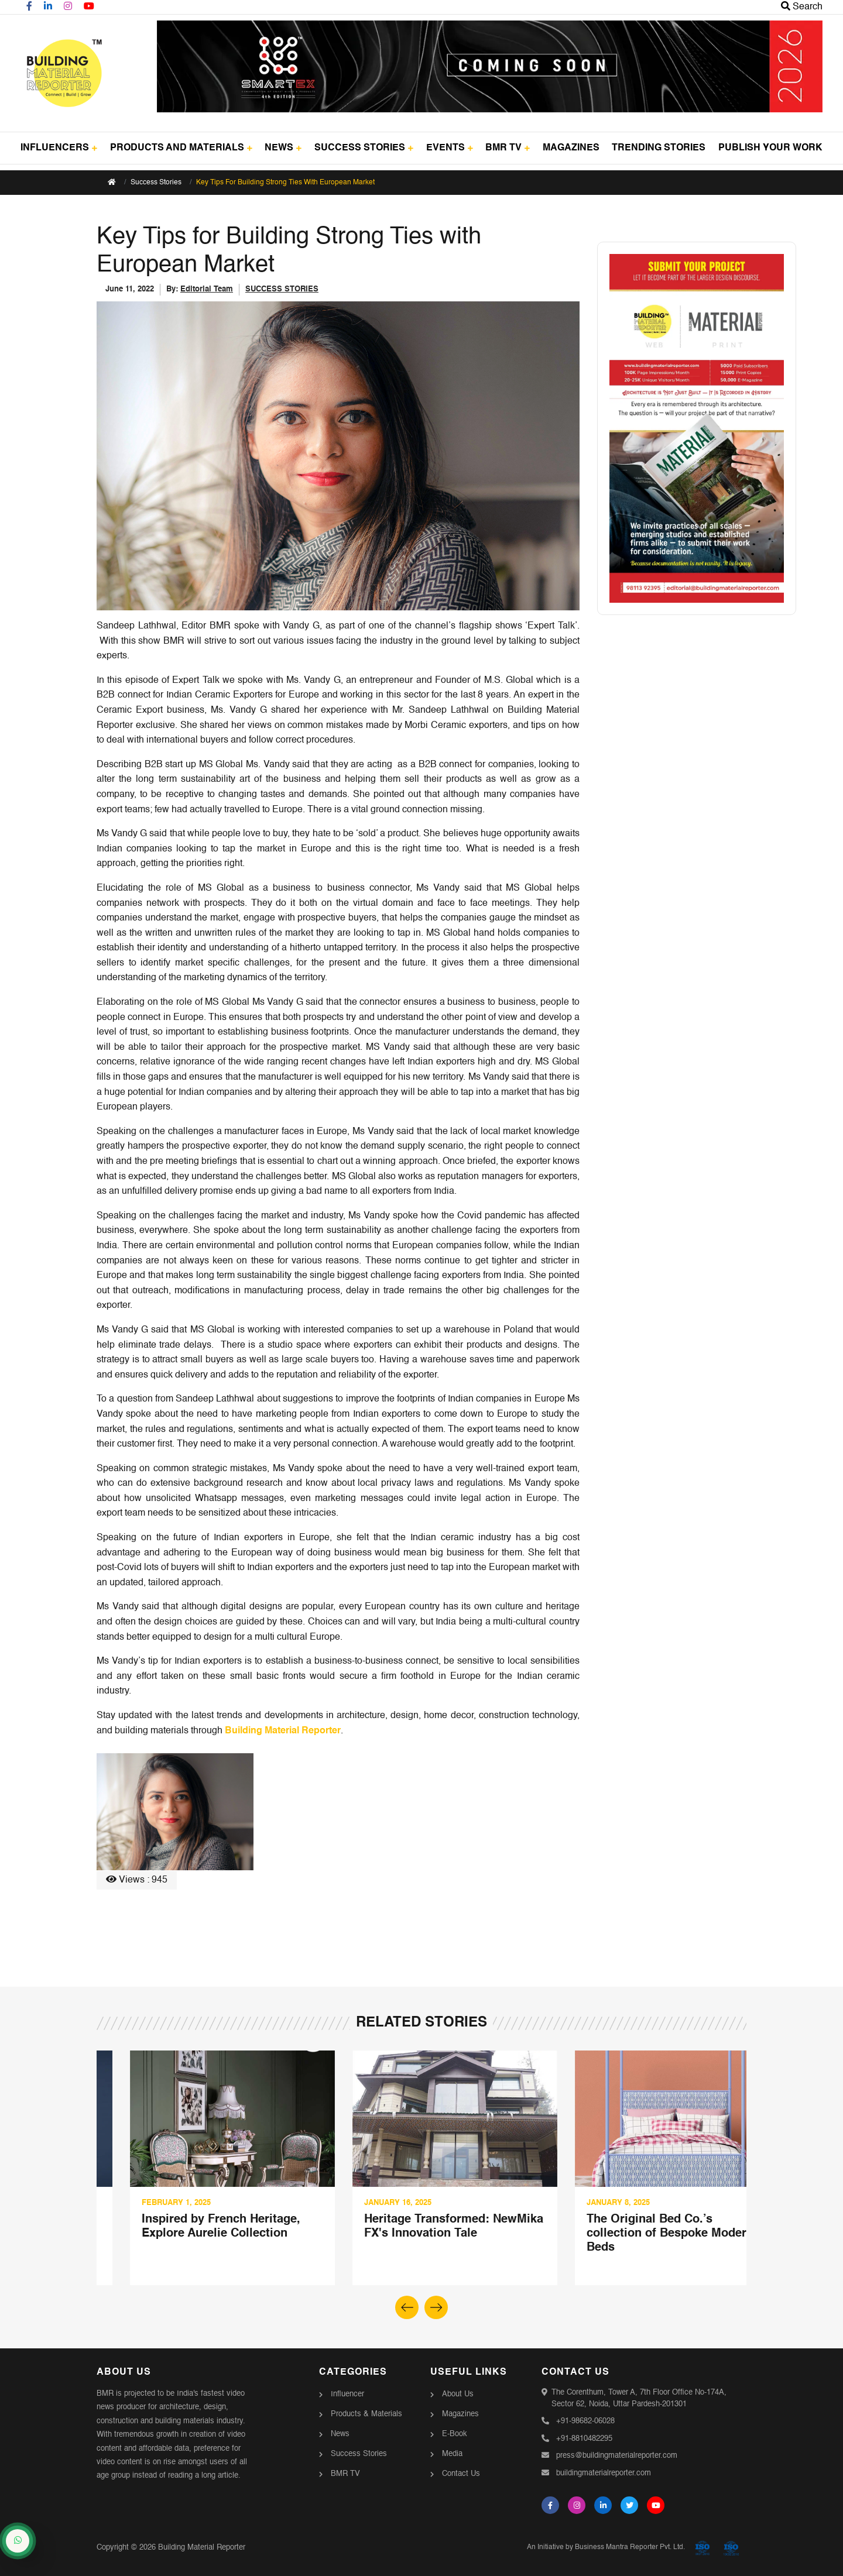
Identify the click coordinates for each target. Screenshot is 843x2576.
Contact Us (461, 2474)
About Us (458, 2394)
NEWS (283, 148)
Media (452, 2454)
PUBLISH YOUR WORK (770, 148)
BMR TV (507, 148)
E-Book (454, 2434)
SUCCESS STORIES (363, 148)
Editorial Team (206, 289)
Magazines (460, 2414)
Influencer (347, 2394)
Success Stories (156, 182)
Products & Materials (366, 2414)
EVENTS (449, 148)
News (340, 2434)
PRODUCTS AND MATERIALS (181, 148)
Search (802, 7)
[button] (436, 2307)
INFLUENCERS (58, 148)
